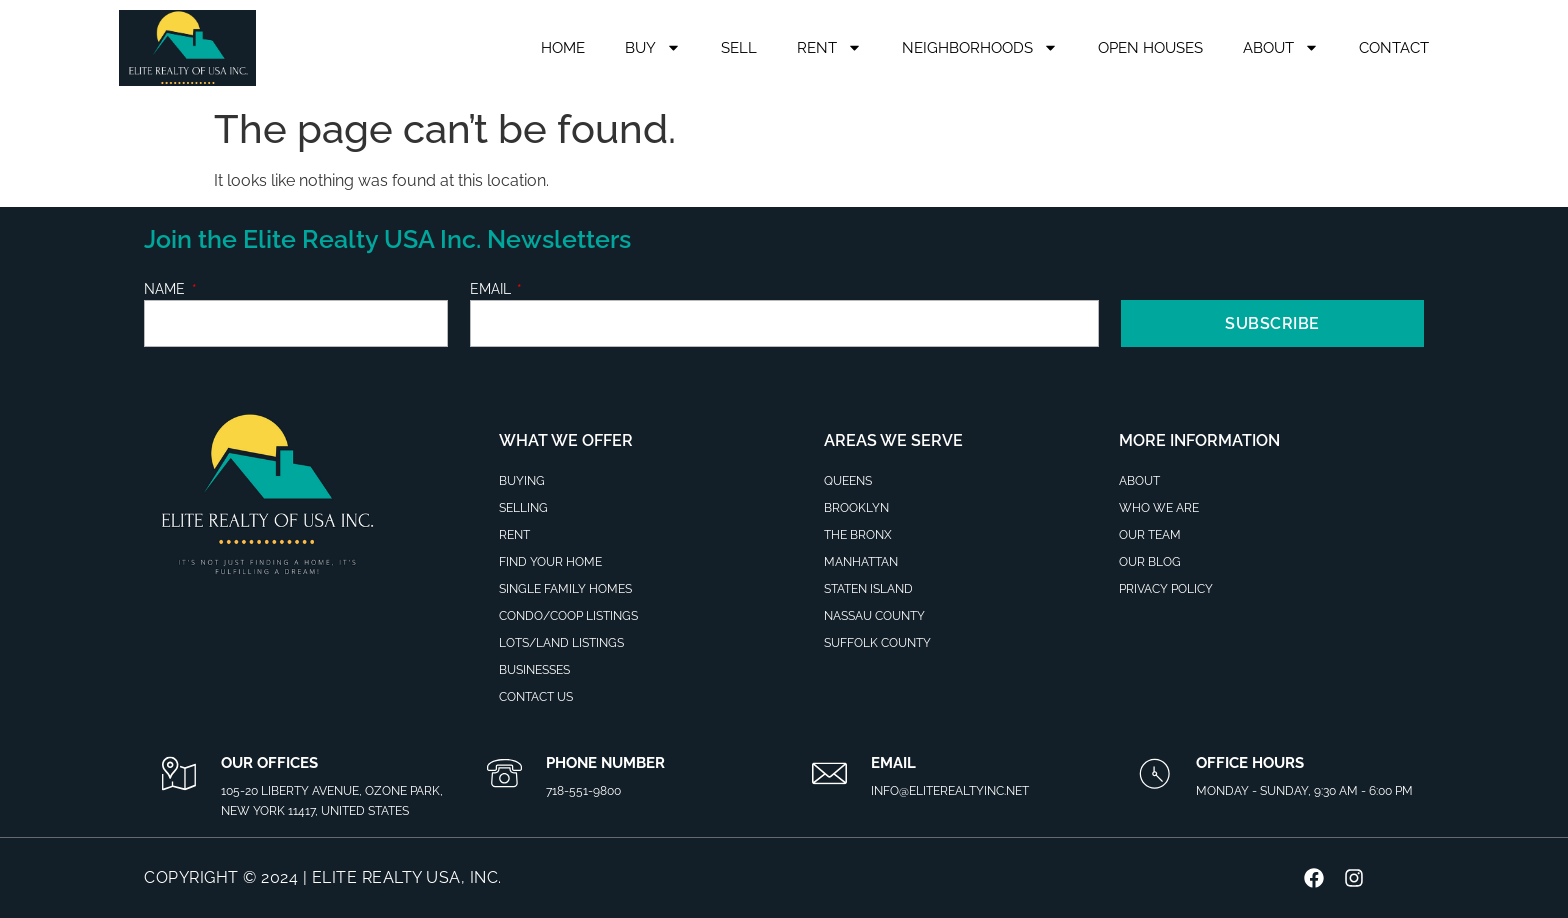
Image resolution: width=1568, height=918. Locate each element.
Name (166, 289)
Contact (1394, 48)
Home (563, 48)
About (1281, 47)
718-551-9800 (583, 791)
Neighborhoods (980, 47)
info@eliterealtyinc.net (950, 791)
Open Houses (1150, 48)
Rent (829, 47)
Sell (739, 48)
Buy (653, 47)
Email (492, 289)
